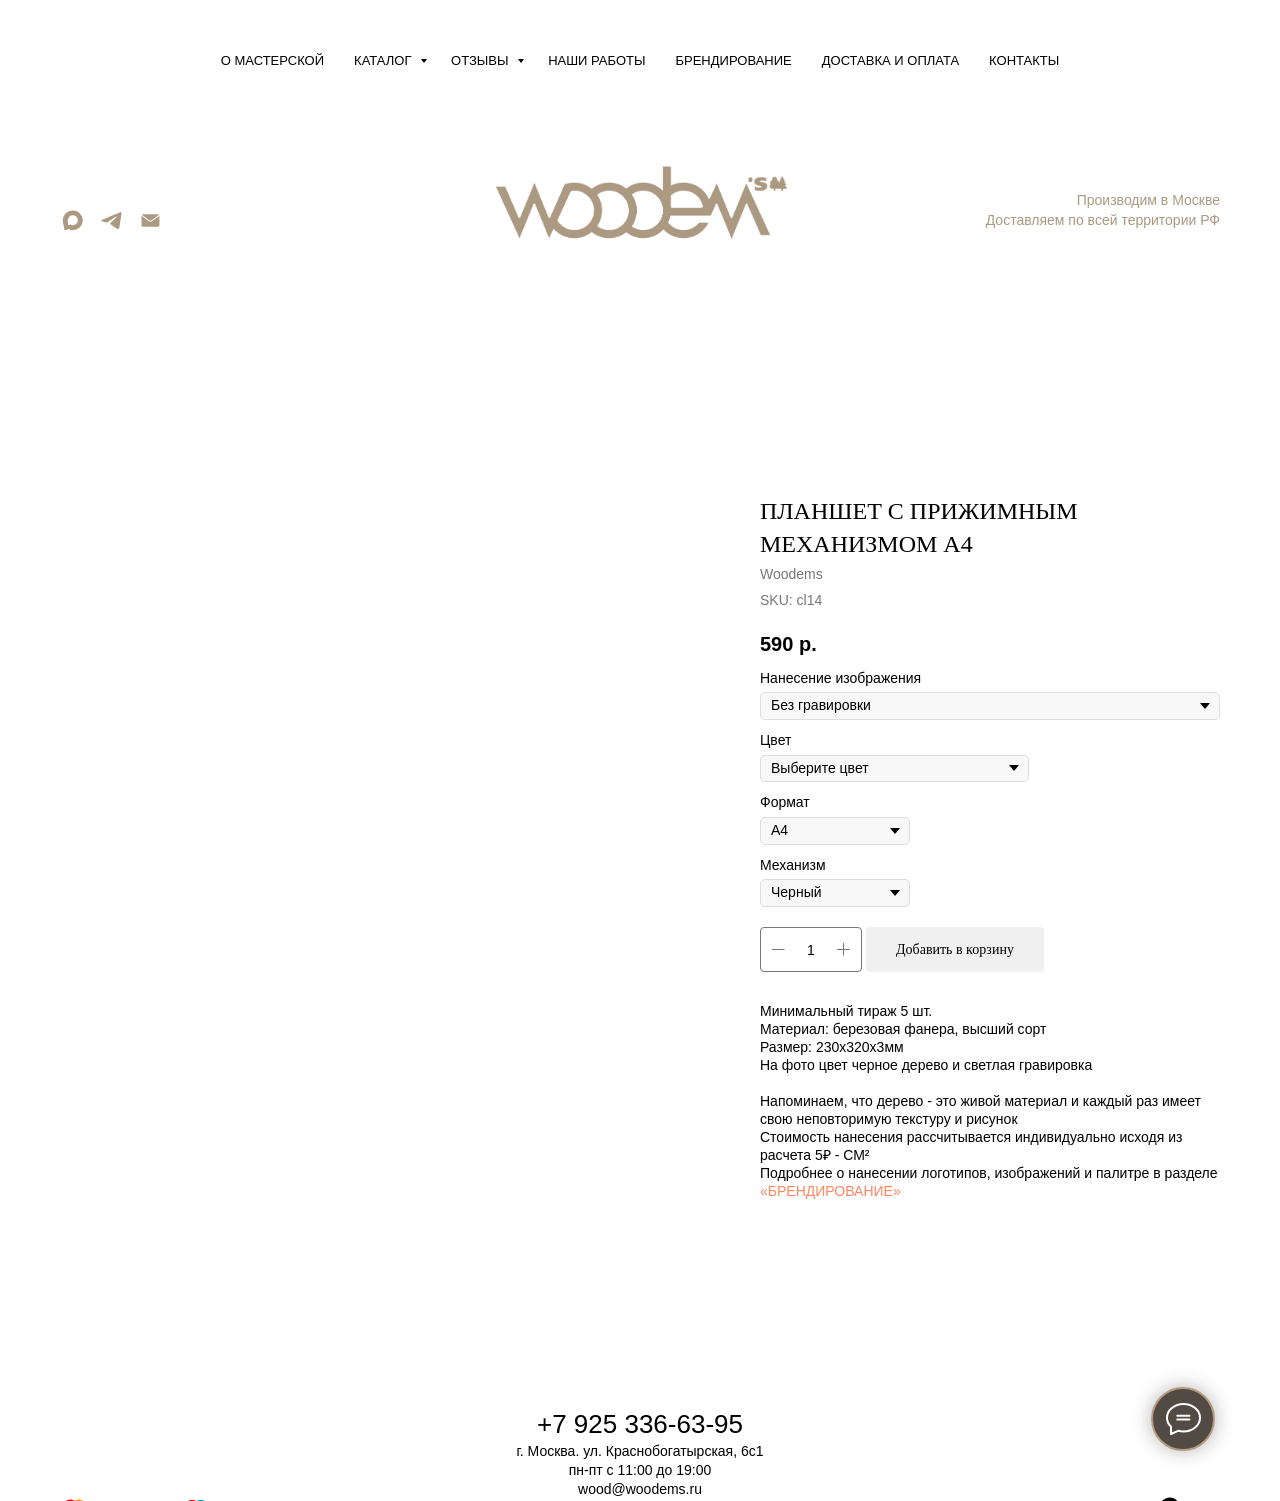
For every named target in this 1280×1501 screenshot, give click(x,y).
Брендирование (734, 60)
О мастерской (272, 60)
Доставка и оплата (890, 60)
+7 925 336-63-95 (640, 1424)
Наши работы (596, 60)
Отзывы (481, 60)
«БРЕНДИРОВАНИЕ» (830, 1191)
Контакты (1024, 60)
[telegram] (111, 227)
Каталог (384, 60)
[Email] (150, 227)
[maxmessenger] (72, 227)
